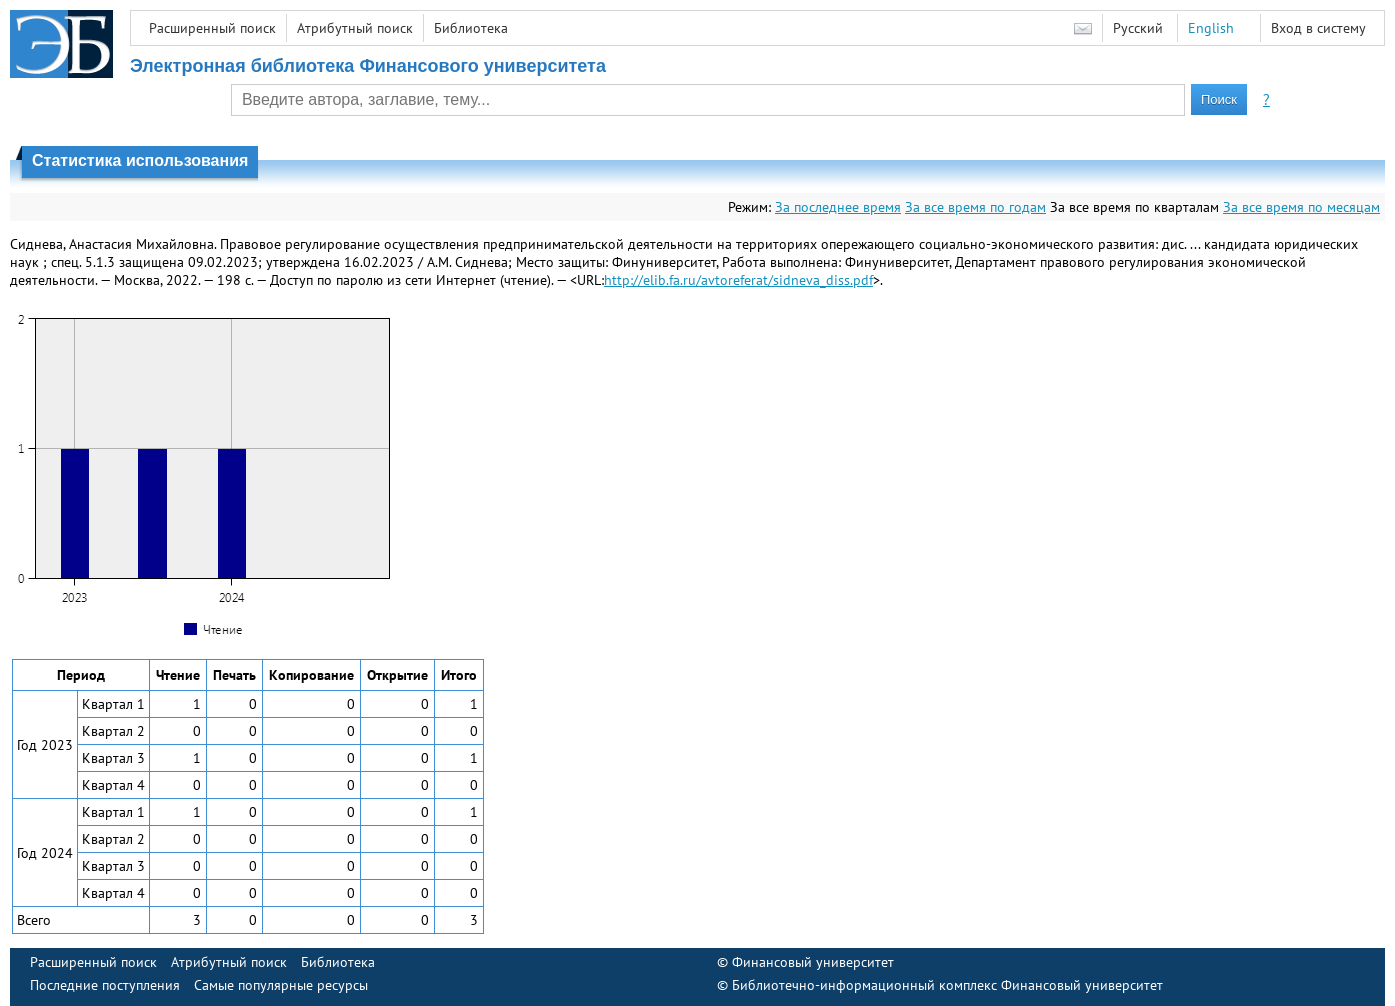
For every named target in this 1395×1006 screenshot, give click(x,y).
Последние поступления (105, 985)
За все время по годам (975, 207)
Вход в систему (1318, 28)
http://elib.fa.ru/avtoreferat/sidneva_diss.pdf (738, 280)
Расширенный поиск (212, 28)
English (1211, 28)
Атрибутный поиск (355, 28)
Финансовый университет (813, 962)
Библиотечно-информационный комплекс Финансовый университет (947, 985)
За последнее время (838, 207)
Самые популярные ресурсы (281, 985)
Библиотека (471, 28)
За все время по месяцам (1301, 207)
